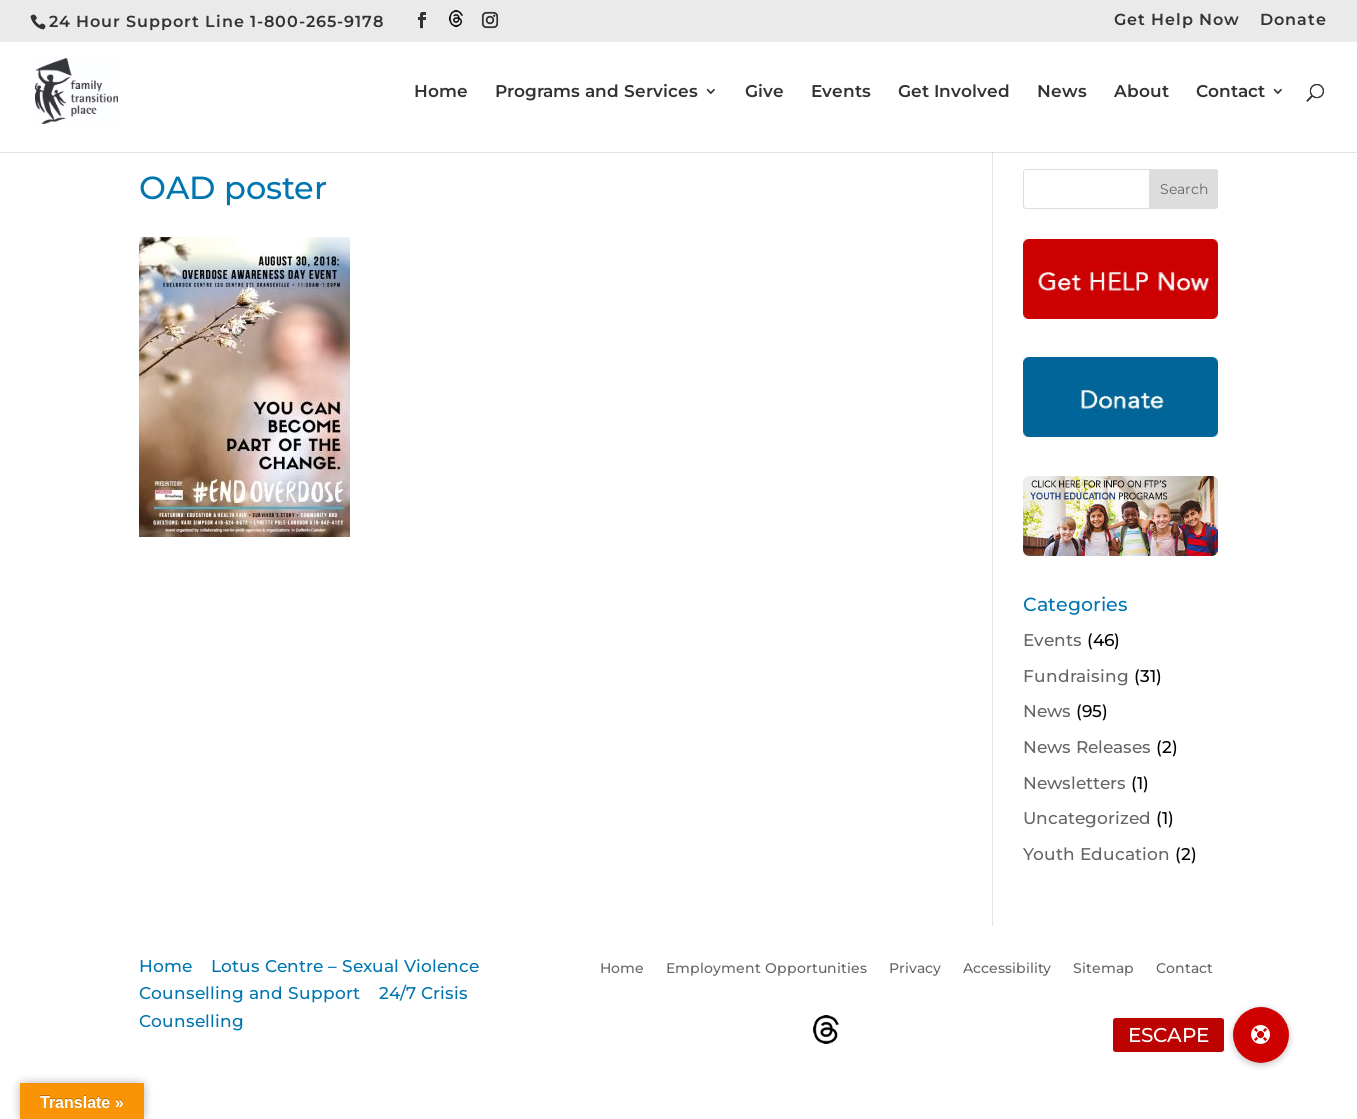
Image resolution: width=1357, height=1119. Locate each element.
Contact (1230, 92)
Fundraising (1076, 676)
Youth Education (1096, 854)
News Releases (1087, 747)
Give (764, 92)
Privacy (915, 969)
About (1141, 92)
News (1062, 92)
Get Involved (954, 92)
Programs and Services (596, 92)
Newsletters (1074, 783)
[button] (1261, 1035)
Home (441, 92)
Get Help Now (1177, 20)
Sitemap (1103, 969)
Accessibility (1007, 969)
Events (841, 92)
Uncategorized (1087, 818)
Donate (1293, 20)
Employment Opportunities (766, 969)
